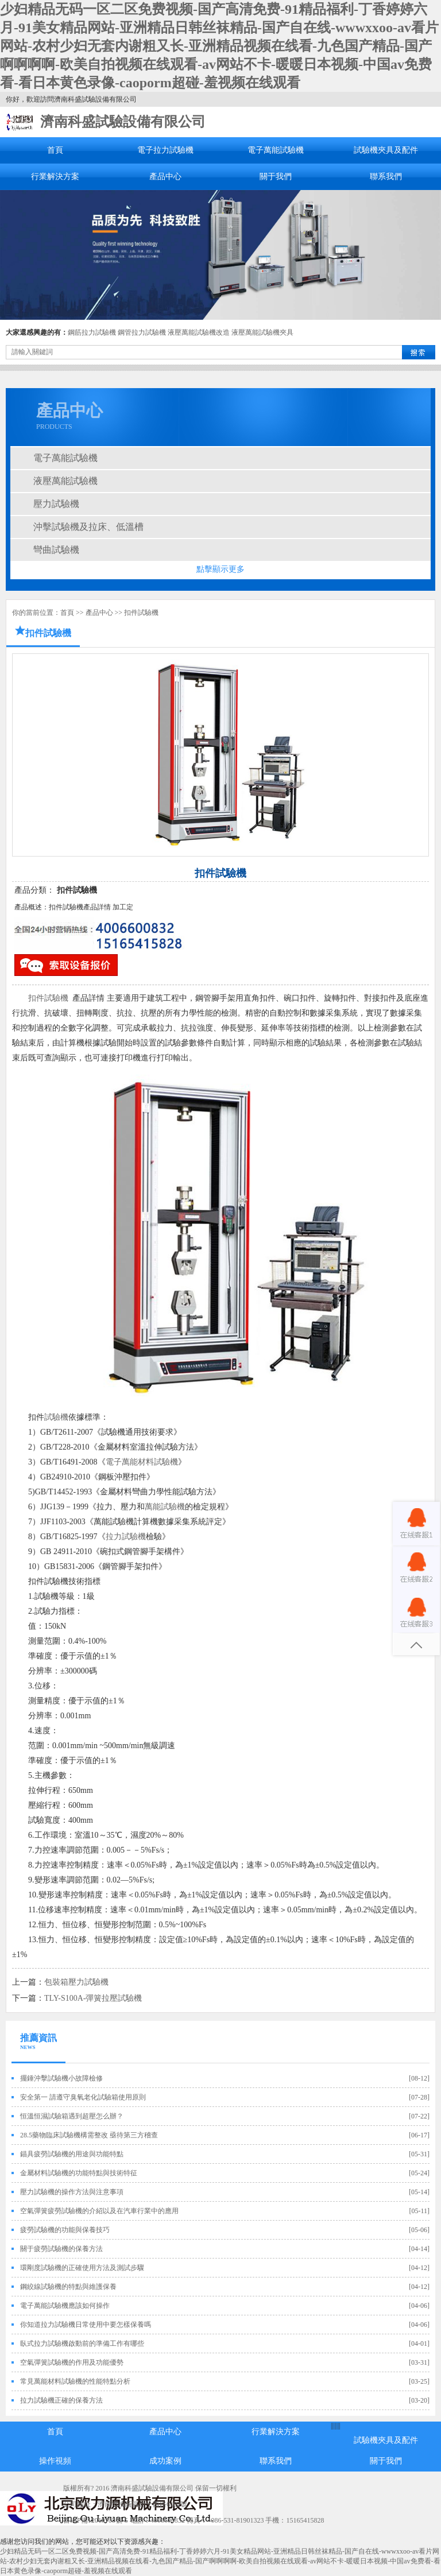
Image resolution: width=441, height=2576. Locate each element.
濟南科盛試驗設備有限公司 (123, 121)
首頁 (55, 150)
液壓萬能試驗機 (65, 481)
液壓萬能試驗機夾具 (262, 332)
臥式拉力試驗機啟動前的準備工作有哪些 (82, 2343)
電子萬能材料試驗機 (142, 1462)
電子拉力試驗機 (165, 150)
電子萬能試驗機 (275, 150)
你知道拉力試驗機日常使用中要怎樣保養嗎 (85, 2325)
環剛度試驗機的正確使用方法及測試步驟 (82, 2268)
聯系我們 (386, 176)
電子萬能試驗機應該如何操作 (65, 2306)
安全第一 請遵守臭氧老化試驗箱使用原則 (83, 2097)
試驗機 (56, 1417)
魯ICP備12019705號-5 (95, 2520)
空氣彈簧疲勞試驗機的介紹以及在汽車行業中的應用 (99, 2211)
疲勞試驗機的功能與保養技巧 (65, 2230)
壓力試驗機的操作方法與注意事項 (71, 2192)
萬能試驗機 (165, 1506)
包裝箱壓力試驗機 (76, 1982)
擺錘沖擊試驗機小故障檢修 (61, 2078)
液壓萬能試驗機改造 (199, 332)
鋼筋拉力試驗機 (92, 332)
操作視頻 (55, 2461)
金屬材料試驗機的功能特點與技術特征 (78, 2173)
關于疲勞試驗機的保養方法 (61, 2249)
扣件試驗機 (141, 613)
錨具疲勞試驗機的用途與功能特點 (71, 2154)
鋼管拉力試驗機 (142, 332)
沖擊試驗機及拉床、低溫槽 (88, 527)
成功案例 (165, 2461)
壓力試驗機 (56, 504)
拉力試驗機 (126, 1536)
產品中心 (165, 176)
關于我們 (276, 176)
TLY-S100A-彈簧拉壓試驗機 (93, 1998)
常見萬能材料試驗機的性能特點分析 (75, 2381)
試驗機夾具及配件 (386, 150)
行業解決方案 (55, 176)
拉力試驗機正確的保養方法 (61, 2400)
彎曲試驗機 (56, 550)
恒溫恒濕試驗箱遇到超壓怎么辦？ (71, 2116)
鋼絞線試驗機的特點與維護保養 (68, 2287)
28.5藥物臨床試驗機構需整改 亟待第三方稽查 (89, 2135)
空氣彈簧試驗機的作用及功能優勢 (71, 2362)
